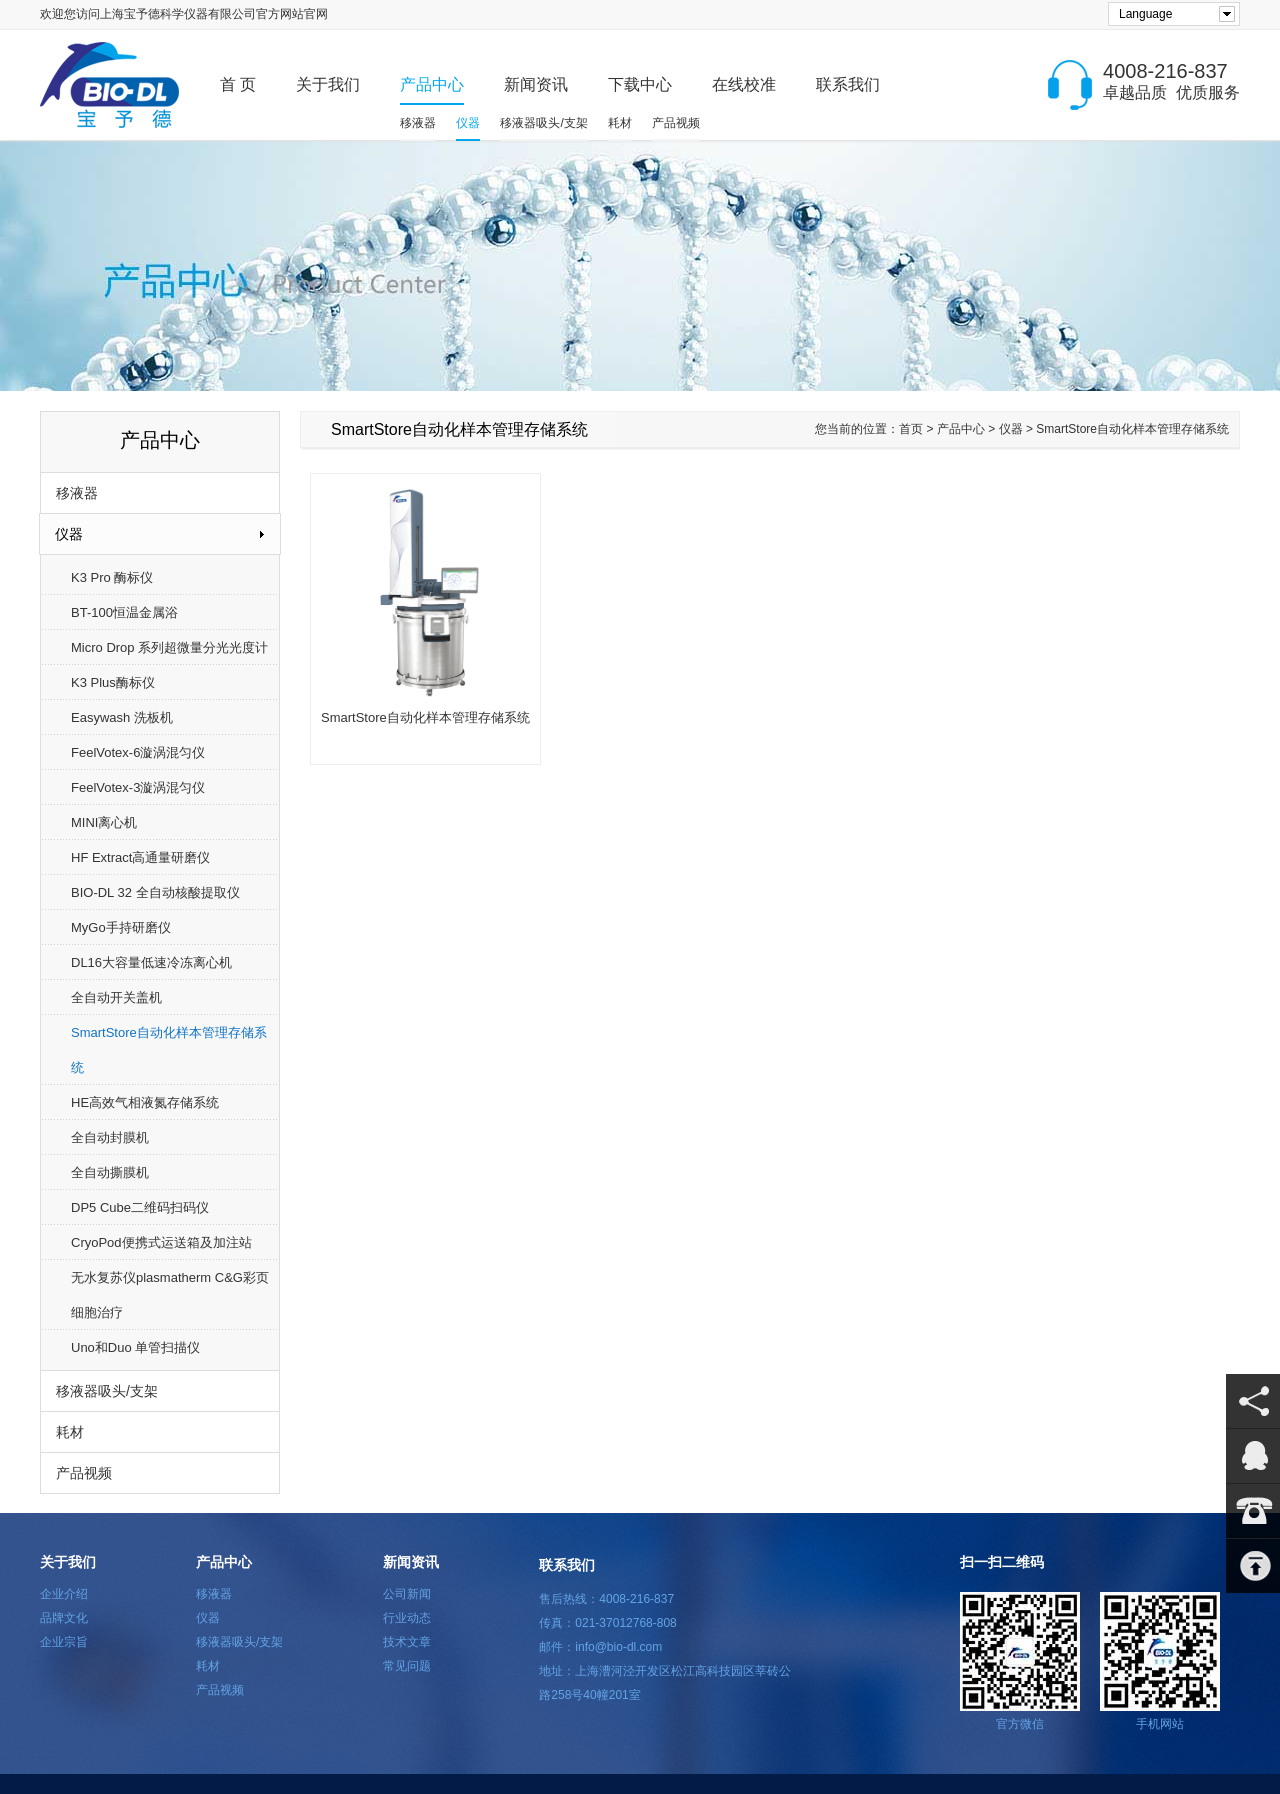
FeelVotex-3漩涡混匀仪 (138, 787)
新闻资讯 (536, 84)
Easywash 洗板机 (122, 717)
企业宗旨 (64, 1642)
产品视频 (676, 123)
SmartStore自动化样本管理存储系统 (169, 1050)
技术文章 (407, 1642)
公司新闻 (407, 1594)
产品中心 (432, 84)
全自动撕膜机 (110, 1172)
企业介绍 (64, 1594)
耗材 (620, 123)
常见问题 (407, 1666)
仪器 (468, 123)
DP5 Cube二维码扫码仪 (140, 1207)
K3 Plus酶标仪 (113, 682)
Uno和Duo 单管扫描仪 (135, 1347)
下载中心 (640, 84)
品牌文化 (64, 1618)
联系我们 (848, 84)
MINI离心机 (104, 822)
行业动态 (407, 1618)
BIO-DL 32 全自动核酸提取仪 (155, 892)
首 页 (238, 84)
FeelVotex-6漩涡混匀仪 (138, 752)
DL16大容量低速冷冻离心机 (151, 962)
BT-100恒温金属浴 (124, 612)
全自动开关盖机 (116, 997)
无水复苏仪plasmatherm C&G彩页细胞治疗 (170, 1295)
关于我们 (328, 84)
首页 (911, 429)
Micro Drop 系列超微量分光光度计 (169, 647)
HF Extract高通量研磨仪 (140, 857)
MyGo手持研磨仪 (121, 927)
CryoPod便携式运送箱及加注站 (161, 1242)
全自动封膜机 (110, 1137)
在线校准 (744, 84)
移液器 (418, 123)
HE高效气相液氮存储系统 (145, 1102)
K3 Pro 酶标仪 (112, 577)
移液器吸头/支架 (543, 123)
